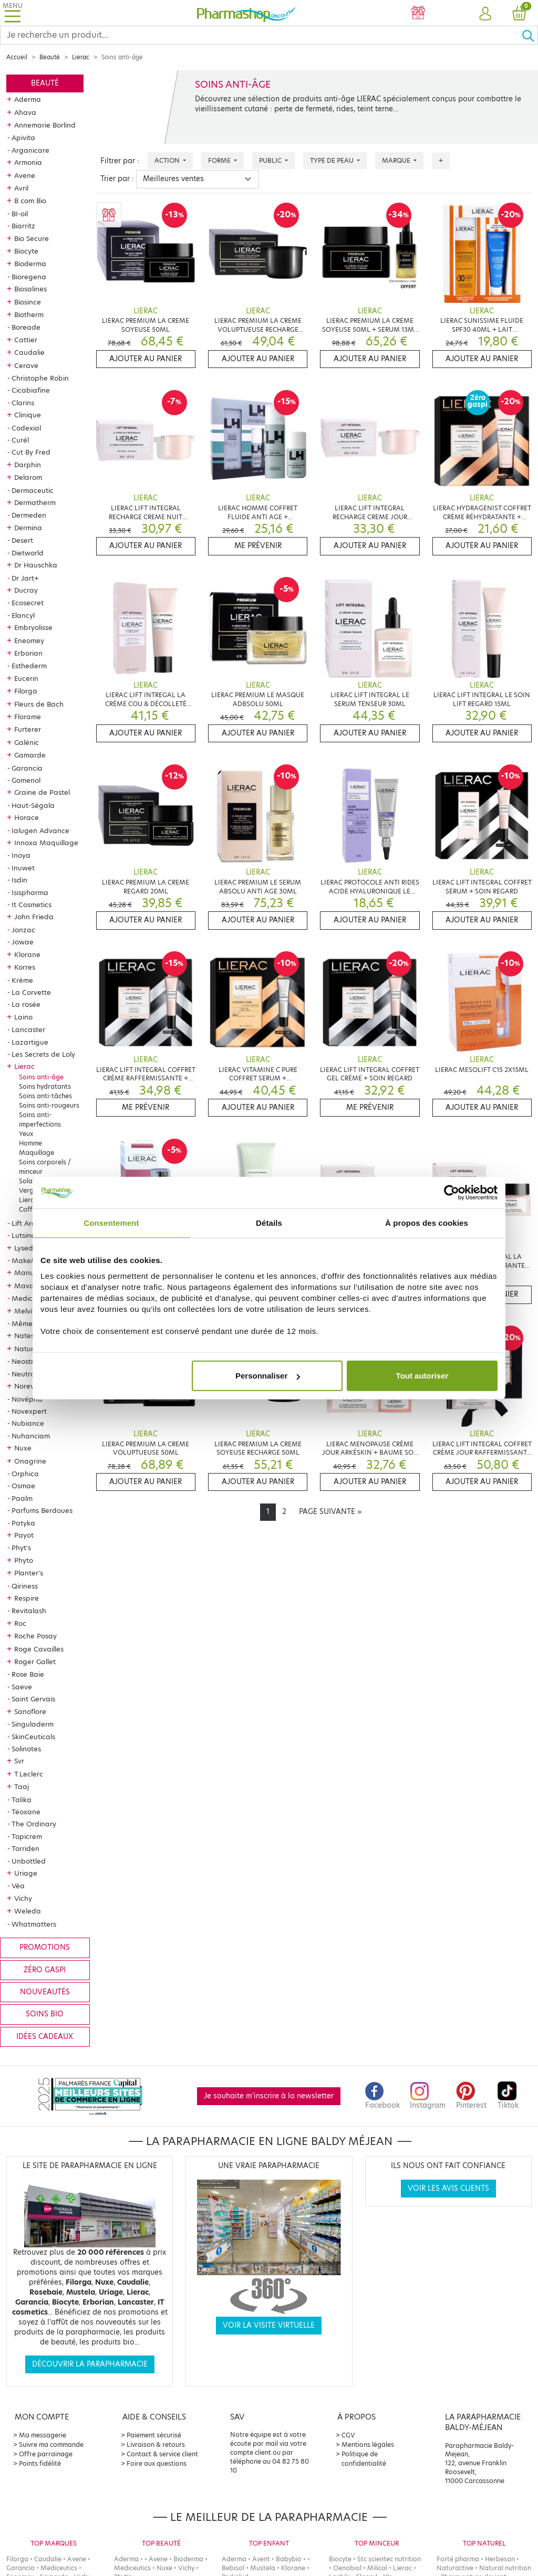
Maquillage (36, 1152)
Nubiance (28, 1423)
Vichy (23, 1898)
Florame (27, 716)
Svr (19, 1760)
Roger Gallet (35, 1661)
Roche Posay (35, 1636)
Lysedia (26, 1248)
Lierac (80, 57)
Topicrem (27, 1836)
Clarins (23, 402)
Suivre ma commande (51, 2444)
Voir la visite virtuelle (269, 2325)
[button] (485, 14)
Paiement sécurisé (154, 2435)
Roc (20, 1623)
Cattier (25, 339)
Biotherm (29, 314)
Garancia (27, 768)
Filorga (25, 691)
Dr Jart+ (25, 578)
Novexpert (29, 1411)
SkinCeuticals (33, 1736)
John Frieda (34, 916)
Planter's (28, 1573)
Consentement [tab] (111, 1222)
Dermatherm (35, 502)
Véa (18, 1885)
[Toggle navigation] (12, 13)
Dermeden (29, 515)
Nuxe (23, 1448)
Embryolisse (33, 627)
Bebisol (233, 2567)
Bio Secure (31, 238)
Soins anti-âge (41, 1077)
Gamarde (30, 755)
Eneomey (29, 640)
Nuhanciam (31, 1436)
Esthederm (29, 665)
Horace (26, 817)
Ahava (25, 112)
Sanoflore (30, 1711)
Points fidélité (40, 2463)
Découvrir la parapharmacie (90, 2364)
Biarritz (23, 225)
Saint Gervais (33, 1699)
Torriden (25, 1848)
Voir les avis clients (448, 2188)
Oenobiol (347, 2567)
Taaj (21, 1786)
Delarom (28, 477)
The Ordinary (34, 1823)
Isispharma (30, 892)
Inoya (21, 855)
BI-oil (20, 213)
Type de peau (332, 160)
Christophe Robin (40, 378)
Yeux (26, 1133)
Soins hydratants (45, 1086)
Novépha (27, 1399)
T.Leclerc (28, 1774)
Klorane (27, 954)
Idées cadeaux (44, 2037)
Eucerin (26, 678)
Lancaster (28, 1029)
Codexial (26, 428)
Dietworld (28, 553)
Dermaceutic (33, 490)
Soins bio (45, 2014)
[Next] (330, 1511)
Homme (30, 1143)
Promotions (44, 1947)
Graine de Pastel (42, 792)
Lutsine (23, 1235)
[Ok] (529, 35)
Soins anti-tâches (45, 1095)
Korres (24, 967)
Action (167, 160)
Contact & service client (162, 2453)
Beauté (49, 57)
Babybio (289, 2558)
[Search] (261, 35)
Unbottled (29, 1861)
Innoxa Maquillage (46, 842)
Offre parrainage (46, 2453)
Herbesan (500, 2558)
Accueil (16, 57)
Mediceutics (32, 1298)
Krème (22, 980)
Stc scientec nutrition (389, 2558)
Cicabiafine (31, 390)
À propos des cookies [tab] (426, 1222)
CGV (348, 2435)
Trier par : (117, 179)
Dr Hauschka (35, 565)
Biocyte (26, 251)
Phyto (23, 1560)
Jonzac (23, 929)
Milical (377, 2567)
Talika (22, 1799)
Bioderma (30, 263)
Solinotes (26, 1748)
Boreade (26, 327)
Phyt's (21, 1547)
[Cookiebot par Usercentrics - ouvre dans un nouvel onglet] (452, 1192)
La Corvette (31, 992)
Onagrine (30, 1461)
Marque (397, 160)
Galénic (26, 742)
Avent (261, 2558)
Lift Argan (28, 1223)
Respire (26, 1598)
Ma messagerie (42, 2435)
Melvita (26, 1311)
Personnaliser (267, 1375)
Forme (220, 160)
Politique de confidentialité (364, 2458)
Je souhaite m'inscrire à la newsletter (269, 2096)
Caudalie (29, 352)
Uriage (25, 1873)
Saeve (22, 1686)
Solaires (31, 1180)
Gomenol (26, 780)
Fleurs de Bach (39, 704)
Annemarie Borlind (45, 125)
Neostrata (29, 1361)
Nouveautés (45, 1992)
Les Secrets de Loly (43, 1054)
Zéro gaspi (45, 1970)
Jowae (23, 942)
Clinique (27, 414)
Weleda (27, 1911)
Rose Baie (28, 1674)
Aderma (27, 99)
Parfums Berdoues (42, 1510)
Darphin (27, 464)
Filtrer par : (119, 161)
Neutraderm (32, 1374)
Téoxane (26, 1811)
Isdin (19, 880)
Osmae (23, 1485)
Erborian (28, 653)
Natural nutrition (505, 2567)
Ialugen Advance (40, 830)
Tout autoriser (422, 1375)
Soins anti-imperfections (40, 1119)
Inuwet (23, 867)
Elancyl (23, 615)
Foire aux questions (157, 2463)
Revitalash (29, 1610)
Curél (20, 440)
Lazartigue (30, 1042)
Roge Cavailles (39, 1649)
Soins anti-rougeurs (49, 1105)
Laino (23, 1017)
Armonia (28, 162)
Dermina (28, 527)
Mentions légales (368, 2444)
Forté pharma (458, 2558)
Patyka (23, 1523)
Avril (21, 188)
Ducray (26, 590)
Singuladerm (33, 1724)
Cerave (26, 365)
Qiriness (25, 1586)
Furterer (27, 729)
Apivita (23, 137)
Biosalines (30, 288)
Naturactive (455, 2567)
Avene (24, 175)
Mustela (262, 2567)
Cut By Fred (31, 452)
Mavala (27, 1285)
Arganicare (30, 150)
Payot (24, 1535)
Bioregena (29, 276)
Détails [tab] (269, 1222)
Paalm (22, 1498)
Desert (22, 540)
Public (271, 160)
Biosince (27, 302)
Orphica (25, 1473)
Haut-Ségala (33, 805)
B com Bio (30, 200)
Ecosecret (28, 602)
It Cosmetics (31, 904)
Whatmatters (34, 1924)
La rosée (26, 1004)
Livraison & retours (156, 2444)
